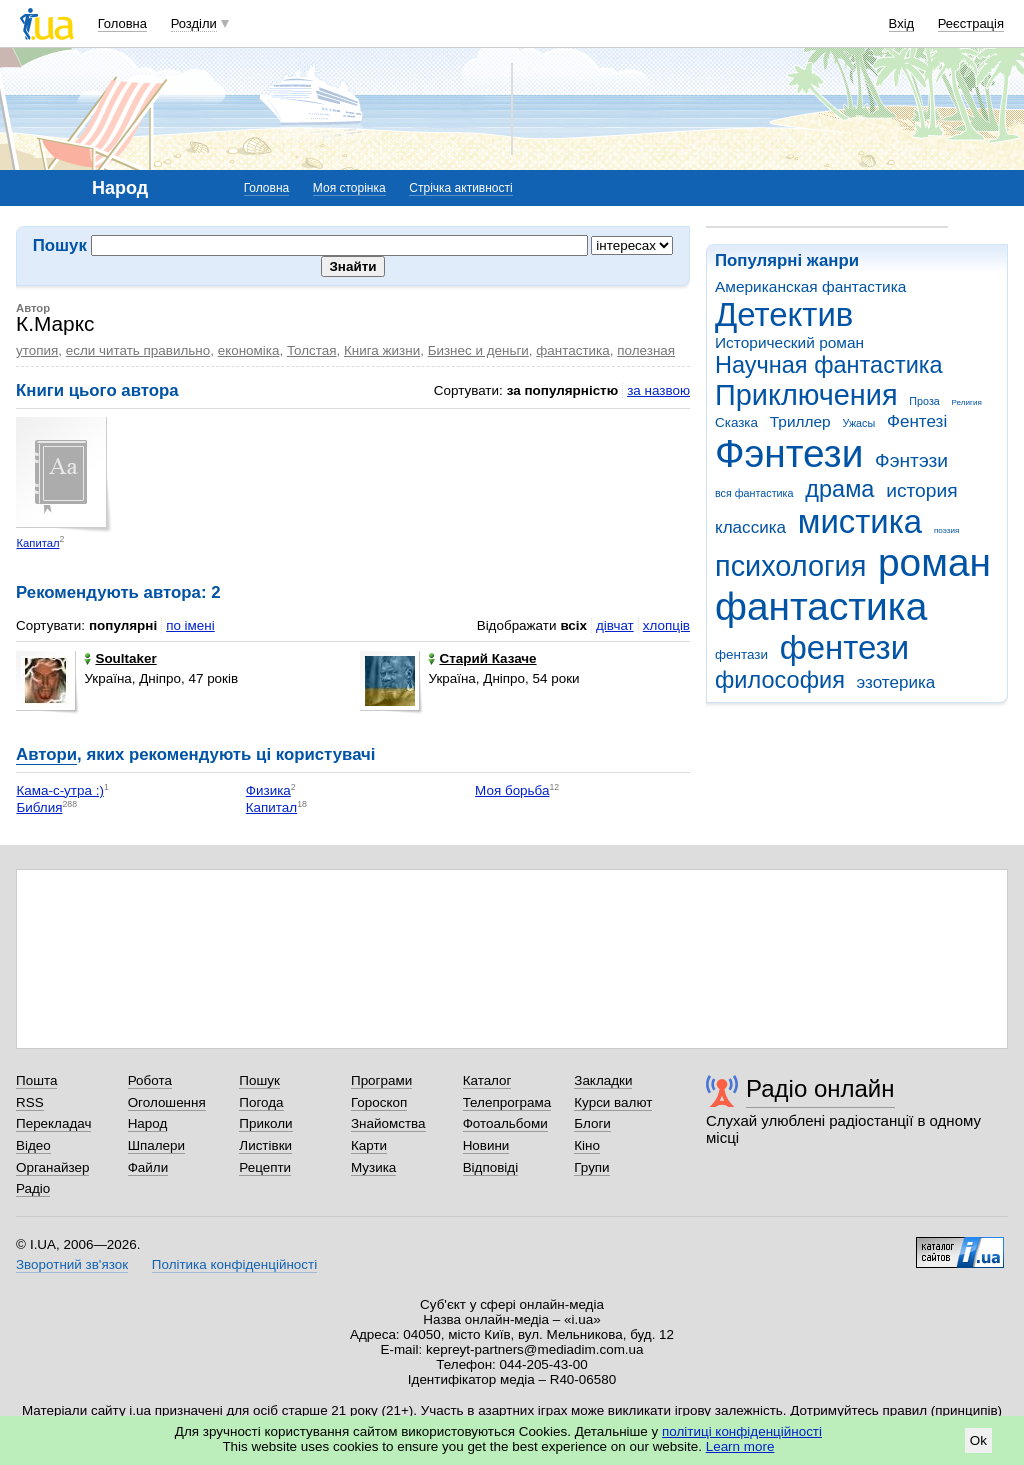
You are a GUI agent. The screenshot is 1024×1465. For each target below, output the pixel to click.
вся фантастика (754, 493)
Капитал (37, 543)
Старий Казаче (482, 658)
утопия (37, 350)
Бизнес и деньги (478, 350)
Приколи (265, 1123)
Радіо (33, 1188)
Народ (148, 1123)
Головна (122, 23)
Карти (369, 1145)
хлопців (666, 625)
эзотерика (896, 682)
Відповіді (491, 1167)
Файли (148, 1167)
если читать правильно (138, 350)
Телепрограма (507, 1102)
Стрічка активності (460, 188)
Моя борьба (512, 790)
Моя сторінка (349, 188)
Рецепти (265, 1167)
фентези (844, 647)
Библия (39, 807)
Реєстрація (971, 23)
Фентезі (917, 421)
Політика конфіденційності (234, 1264)
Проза (924, 401)
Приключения (806, 395)
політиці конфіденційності (742, 1431)
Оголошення (167, 1102)
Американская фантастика (810, 286)
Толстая (312, 350)
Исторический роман (789, 342)
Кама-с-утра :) (59, 790)
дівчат (615, 625)
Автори (46, 754)
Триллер (800, 421)
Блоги (592, 1123)
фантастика (821, 606)
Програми (381, 1080)
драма (839, 489)
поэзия (946, 530)
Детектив (784, 314)
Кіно (587, 1145)
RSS (30, 1102)
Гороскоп (379, 1102)
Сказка (736, 422)
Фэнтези (789, 453)
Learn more (740, 1446)
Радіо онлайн (820, 1088)
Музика (373, 1167)
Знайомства (388, 1123)
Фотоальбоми (505, 1123)
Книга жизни (382, 350)
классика (750, 527)
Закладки (603, 1080)
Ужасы (858, 423)
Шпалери (156, 1145)
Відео (33, 1145)
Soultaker (120, 658)
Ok (978, 1440)
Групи (591, 1167)
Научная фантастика (829, 365)
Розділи (194, 23)
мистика (860, 521)
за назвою (658, 390)
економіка (249, 350)
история (921, 490)
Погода (261, 1102)
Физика (268, 790)
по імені (190, 625)
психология (790, 566)
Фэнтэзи (911, 460)
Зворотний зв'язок (72, 1264)
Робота (150, 1080)
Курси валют (613, 1102)
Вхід (902, 23)
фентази (741, 654)
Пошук (259, 1080)
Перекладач (53, 1123)
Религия (967, 402)
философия (780, 680)
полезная (646, 350)
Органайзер (52, 1167)
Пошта (36, 1080)
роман (934, 562)
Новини (486, 1145)
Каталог (487, 1080)
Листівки (265, 1145)
